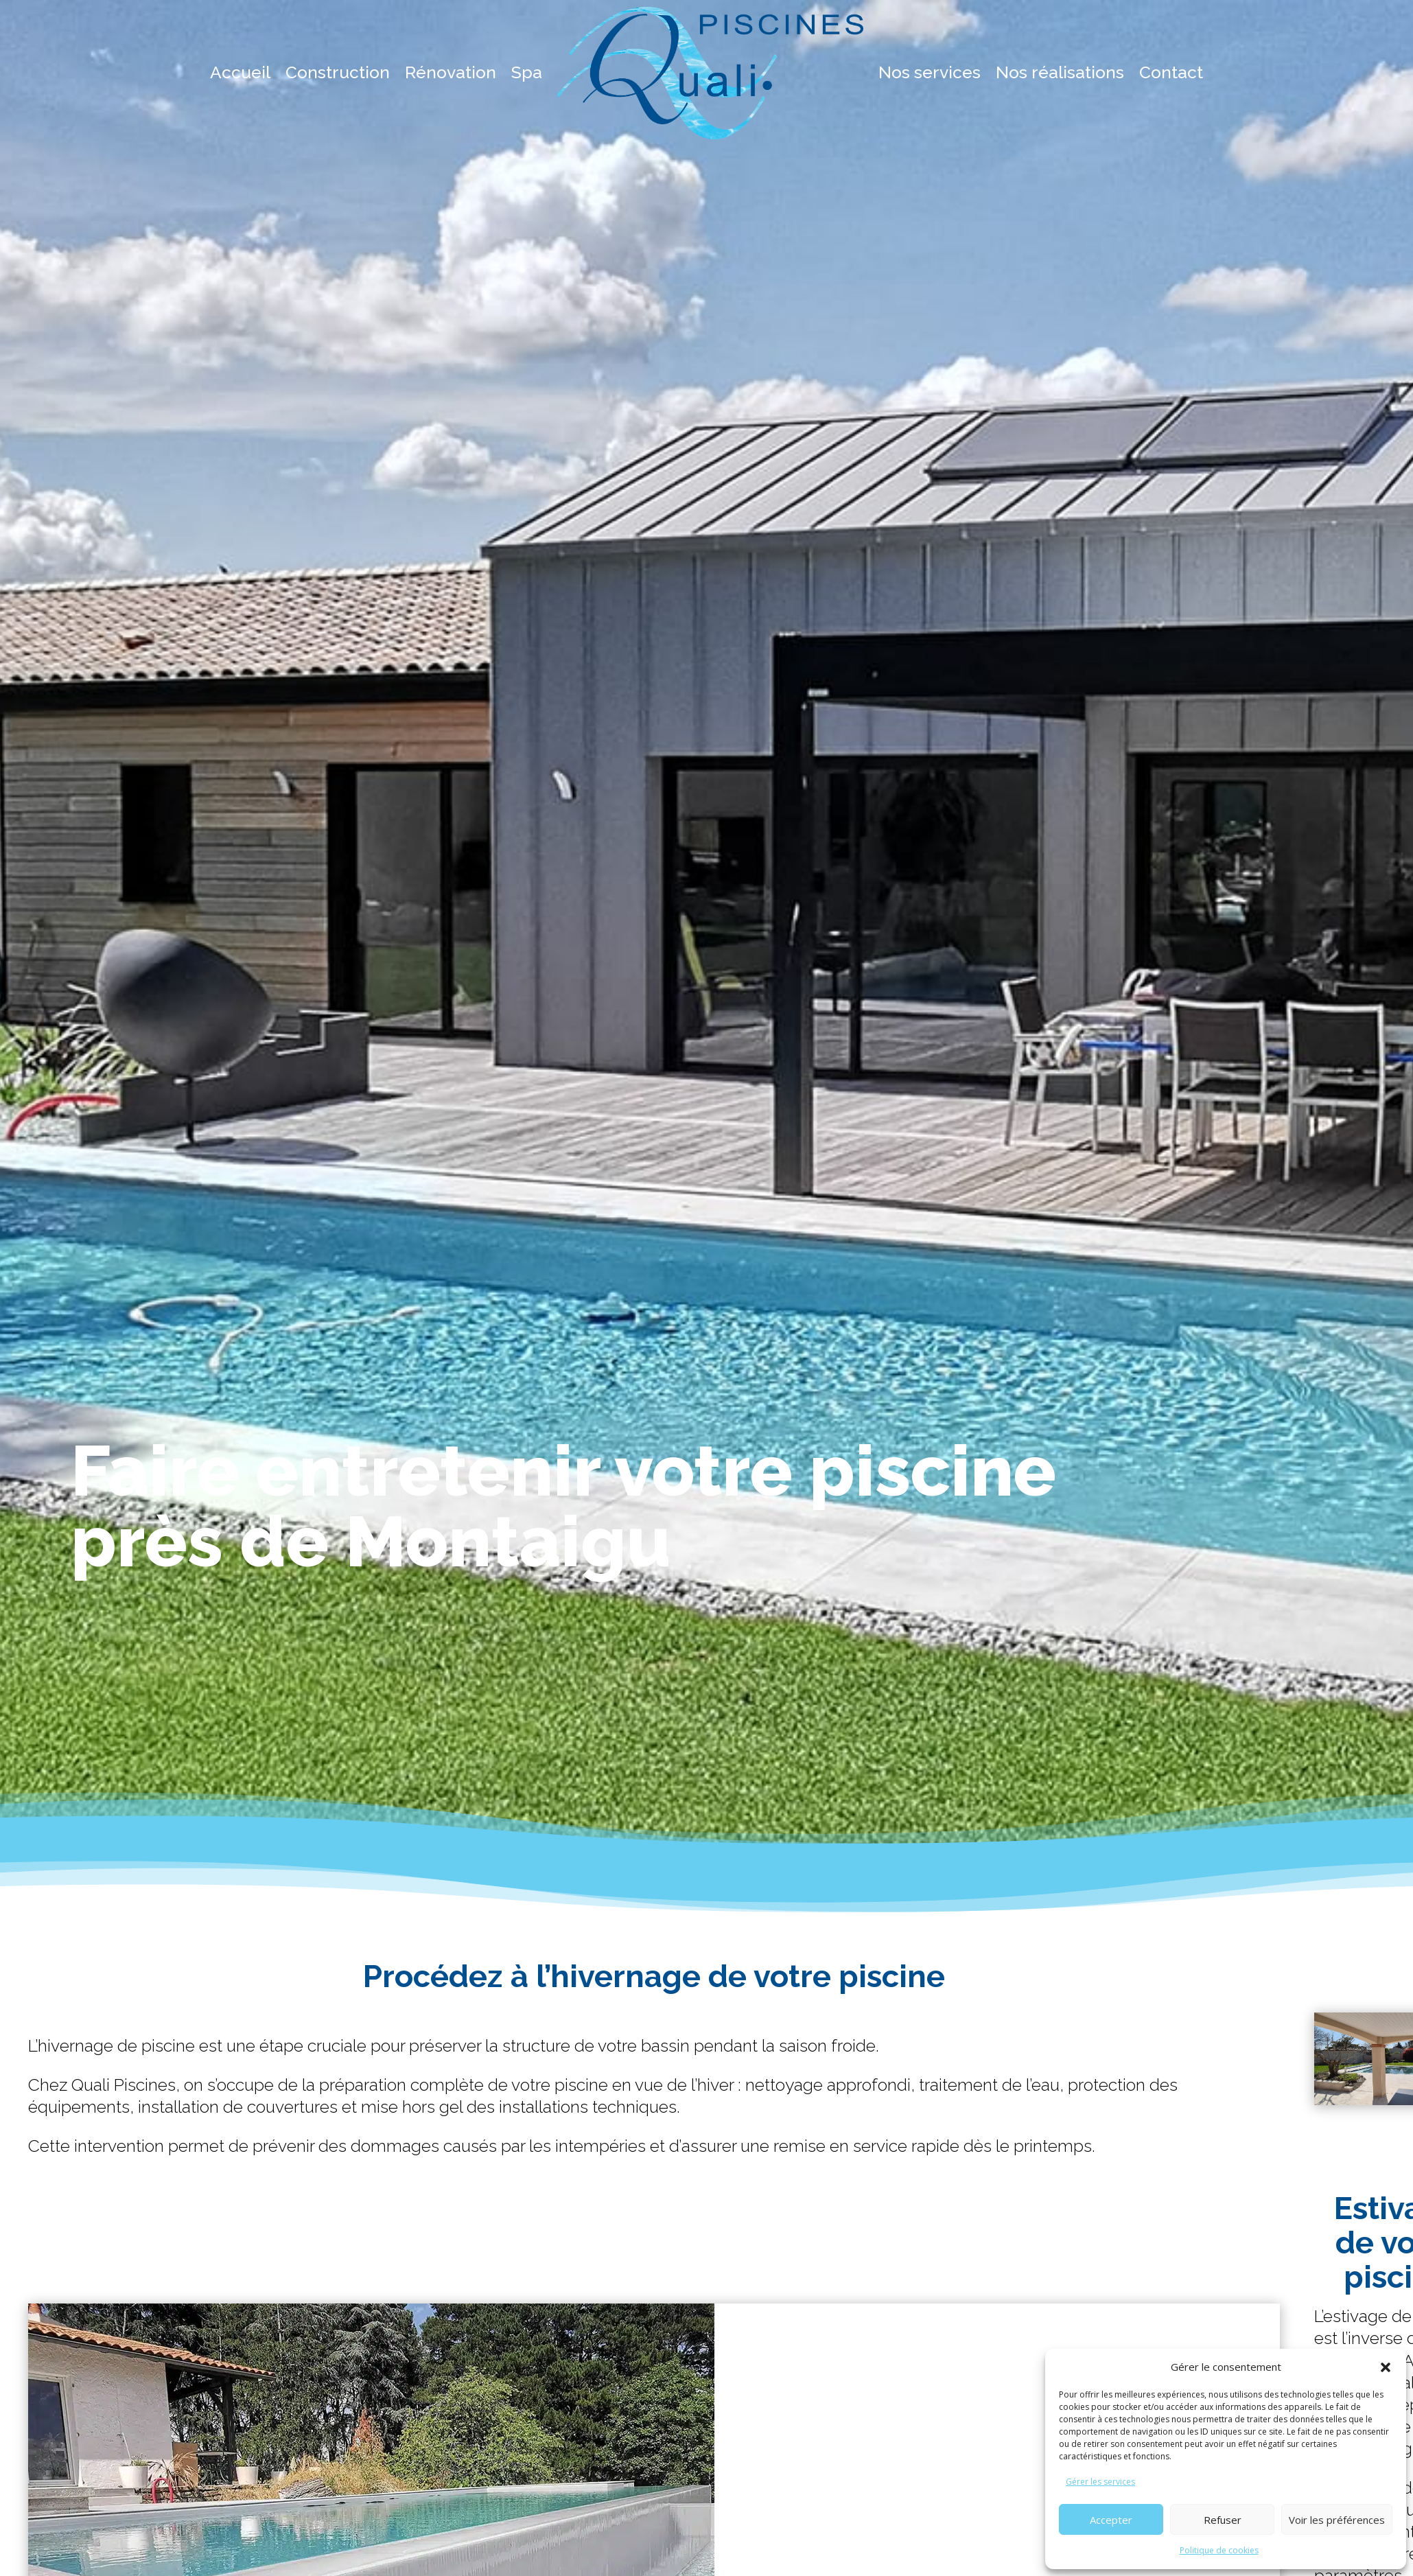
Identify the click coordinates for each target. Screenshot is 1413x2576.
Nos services (929, 72)
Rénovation (450, 72)
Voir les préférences (1337, 2520)
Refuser (1222, 2520)
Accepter (1111, 2520)
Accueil (240, 72)
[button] (1385, 2367)
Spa (526, 72)
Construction (337, 72)
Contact (1171, 72)
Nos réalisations (1060, 72)
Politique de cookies (1219, 2550)
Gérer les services (1100, 2481)
